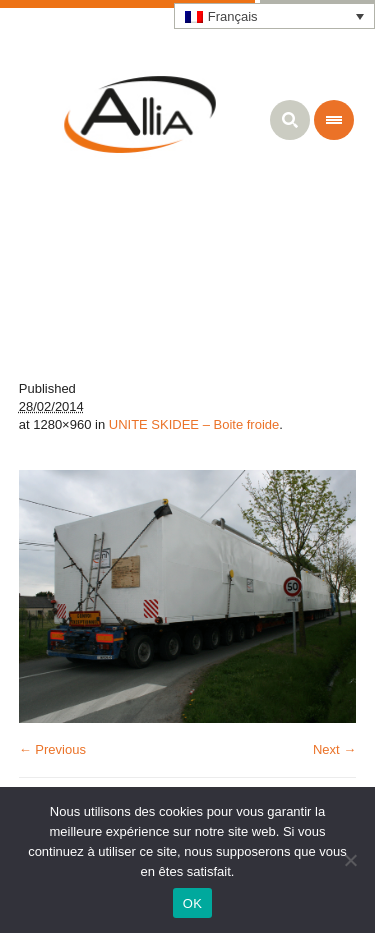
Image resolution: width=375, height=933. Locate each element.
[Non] (350, 860)
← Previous (52, 749)
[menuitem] (275, 16)
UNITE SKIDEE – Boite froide (194, 424)
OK (192, 903)
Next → (334, 749)
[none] (275, 16)
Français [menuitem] (233, 16)
